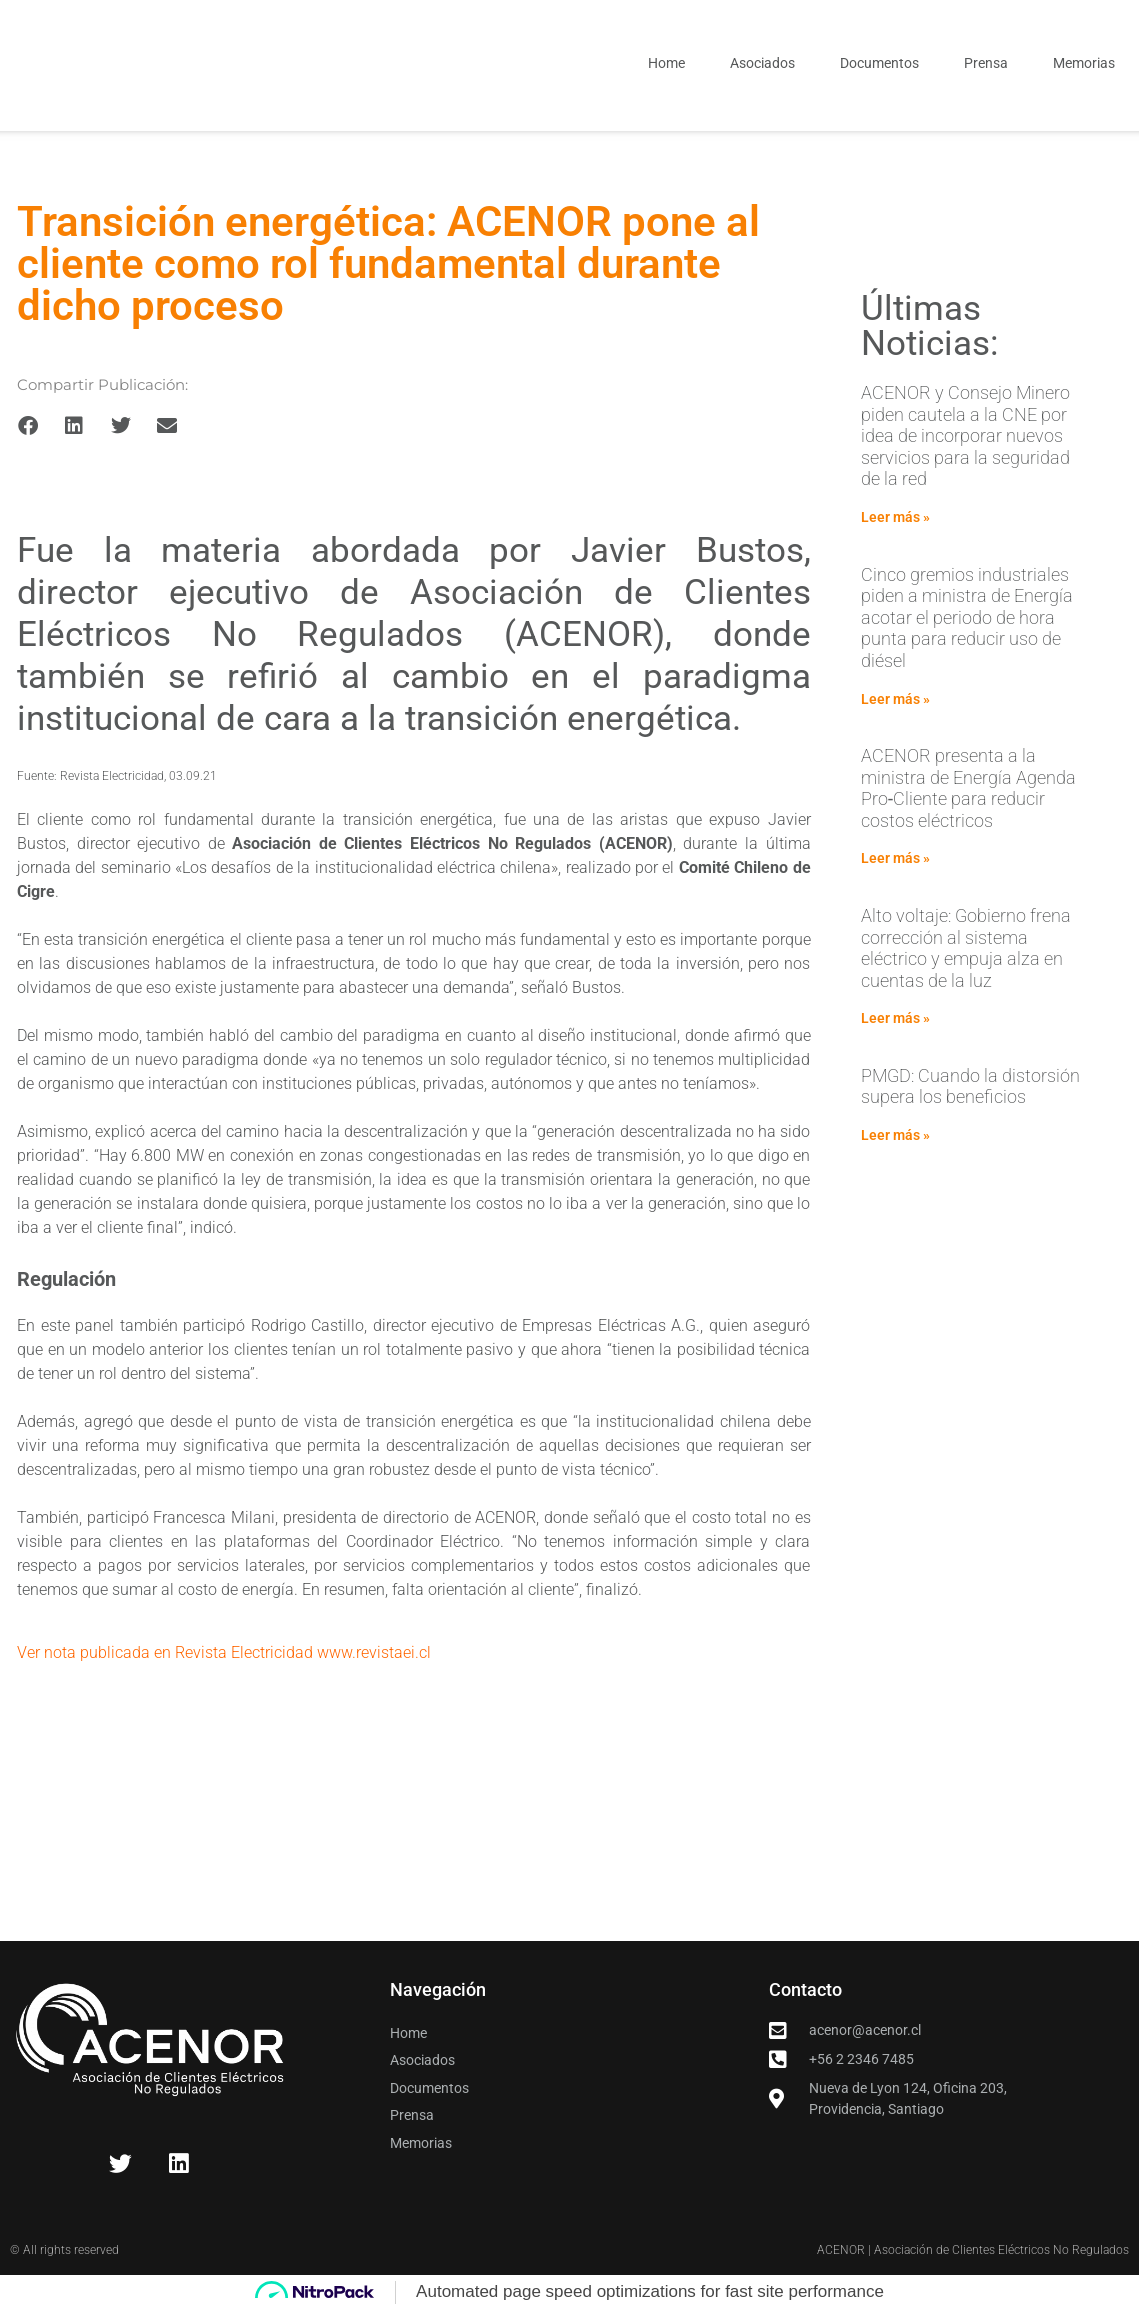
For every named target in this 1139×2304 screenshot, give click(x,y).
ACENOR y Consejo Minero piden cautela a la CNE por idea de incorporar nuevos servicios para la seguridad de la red (965, 435)
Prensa (986, 63)
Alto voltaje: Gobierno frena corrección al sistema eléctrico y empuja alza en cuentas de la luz (966, 948)
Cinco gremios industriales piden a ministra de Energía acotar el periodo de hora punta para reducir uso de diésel (967, 617)
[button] (27, 426)
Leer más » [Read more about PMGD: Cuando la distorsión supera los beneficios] (895, 1135)
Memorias (1084, 63)
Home (666, 63)
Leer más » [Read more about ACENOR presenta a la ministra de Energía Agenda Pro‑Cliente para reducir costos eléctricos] (895, 858)
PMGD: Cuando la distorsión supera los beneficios (970, 1086)
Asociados (762, 63)
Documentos (879, 63)
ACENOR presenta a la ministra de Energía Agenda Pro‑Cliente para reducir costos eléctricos (968, 788)
